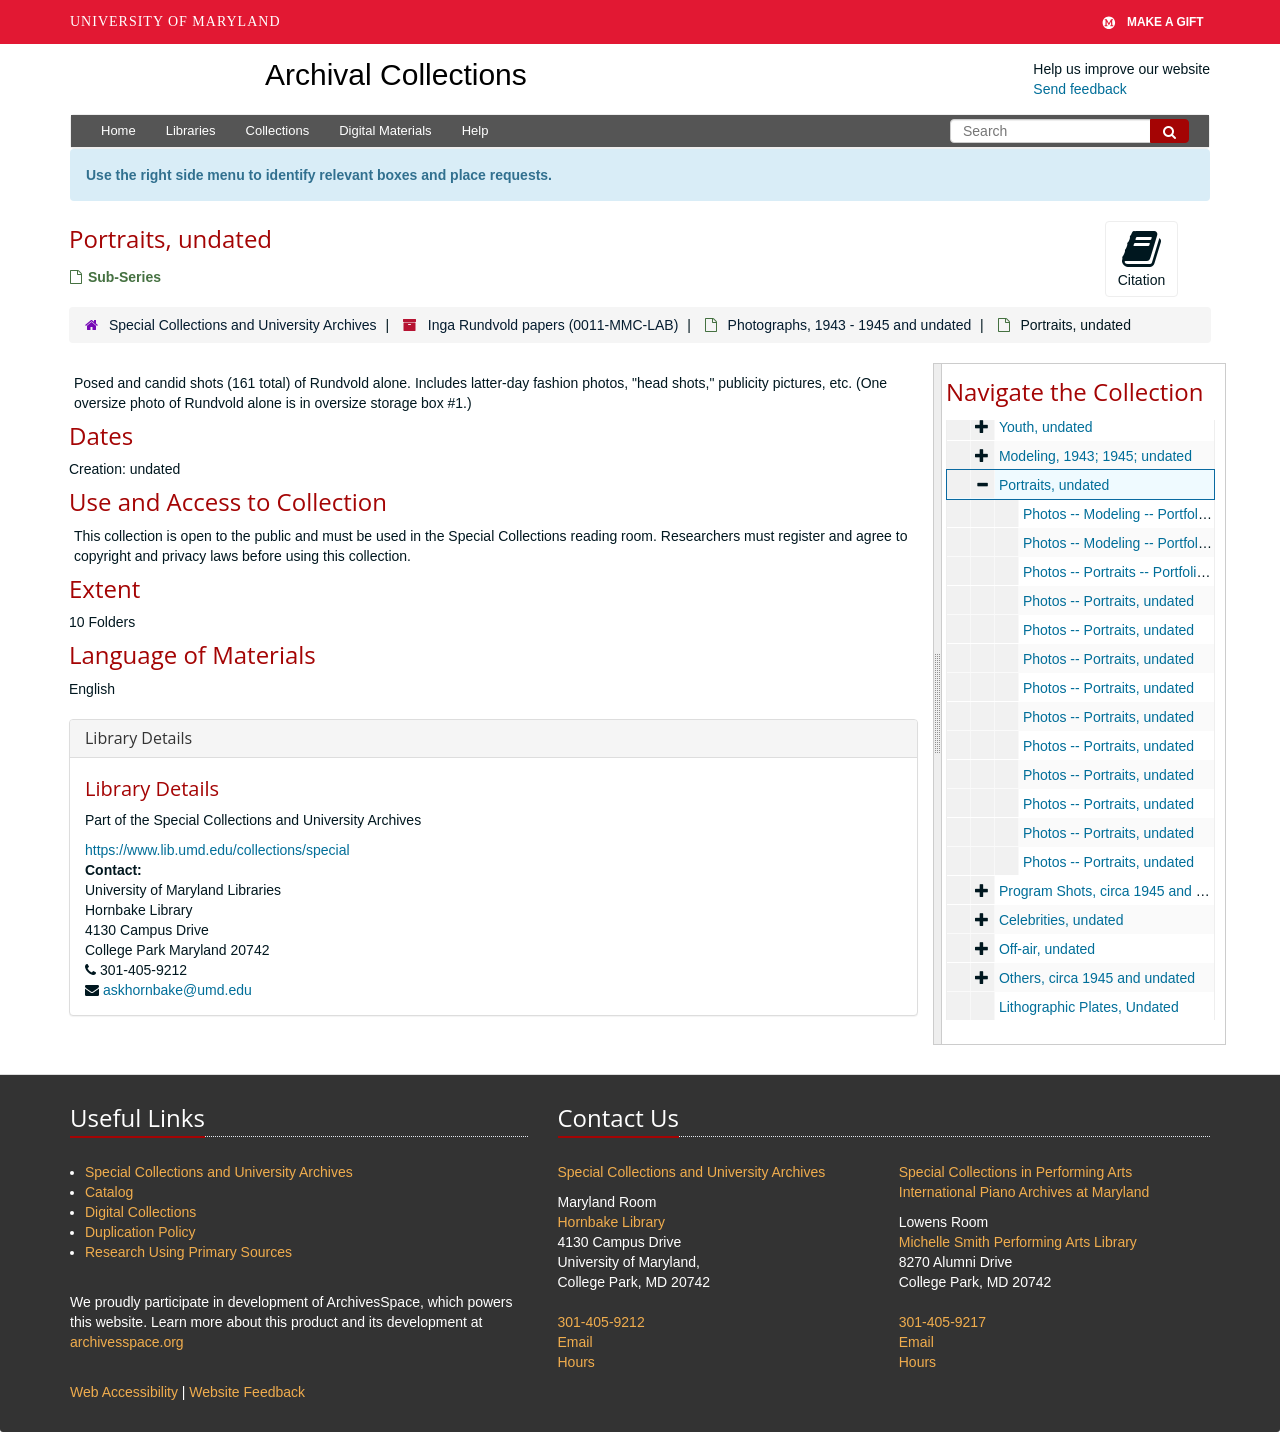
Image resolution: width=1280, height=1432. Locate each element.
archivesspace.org (127, 1342)
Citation (1141, 258)
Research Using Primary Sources (188, 1252)
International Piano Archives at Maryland (1024, 1192)
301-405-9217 (942, 1322)
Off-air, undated (1047, 949)
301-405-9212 (601, 1322)
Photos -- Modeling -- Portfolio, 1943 (1135, 514)
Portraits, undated (1054, 485)
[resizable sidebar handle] (938, 704)
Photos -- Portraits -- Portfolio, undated (1143, 572)
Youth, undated (1046, 427)
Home (118, 130)
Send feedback (1079, 89)
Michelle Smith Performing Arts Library (1018, 1242)
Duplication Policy (140, 1232)
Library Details (138, 738)
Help (475, 130)
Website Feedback (247, 1392)
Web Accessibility (124, 1392)
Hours (576, 1362)
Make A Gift (1153, 22)
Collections (278, 130)
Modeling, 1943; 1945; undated (1095, 456)
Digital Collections (140, 1212)
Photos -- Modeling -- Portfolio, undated (1145, 543)
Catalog (109, 1192)
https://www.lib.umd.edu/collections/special (217, 850)
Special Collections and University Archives (243, 325)
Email (575, 1342)
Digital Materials (385, 130)
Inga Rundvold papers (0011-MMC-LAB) (553, 325)
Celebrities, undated (1061, 920)
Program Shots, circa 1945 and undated (1123, 891)
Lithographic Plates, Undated (1089, 1007)
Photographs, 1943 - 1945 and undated (850, 325)
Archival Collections (396, 74)
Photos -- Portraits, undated (1108, 601)
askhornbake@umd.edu (177, 990)
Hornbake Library (611, 1222)
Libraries (191, 130)
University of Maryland (175, 21)
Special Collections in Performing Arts (1015, 1172)
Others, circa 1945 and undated (1097, 978)
